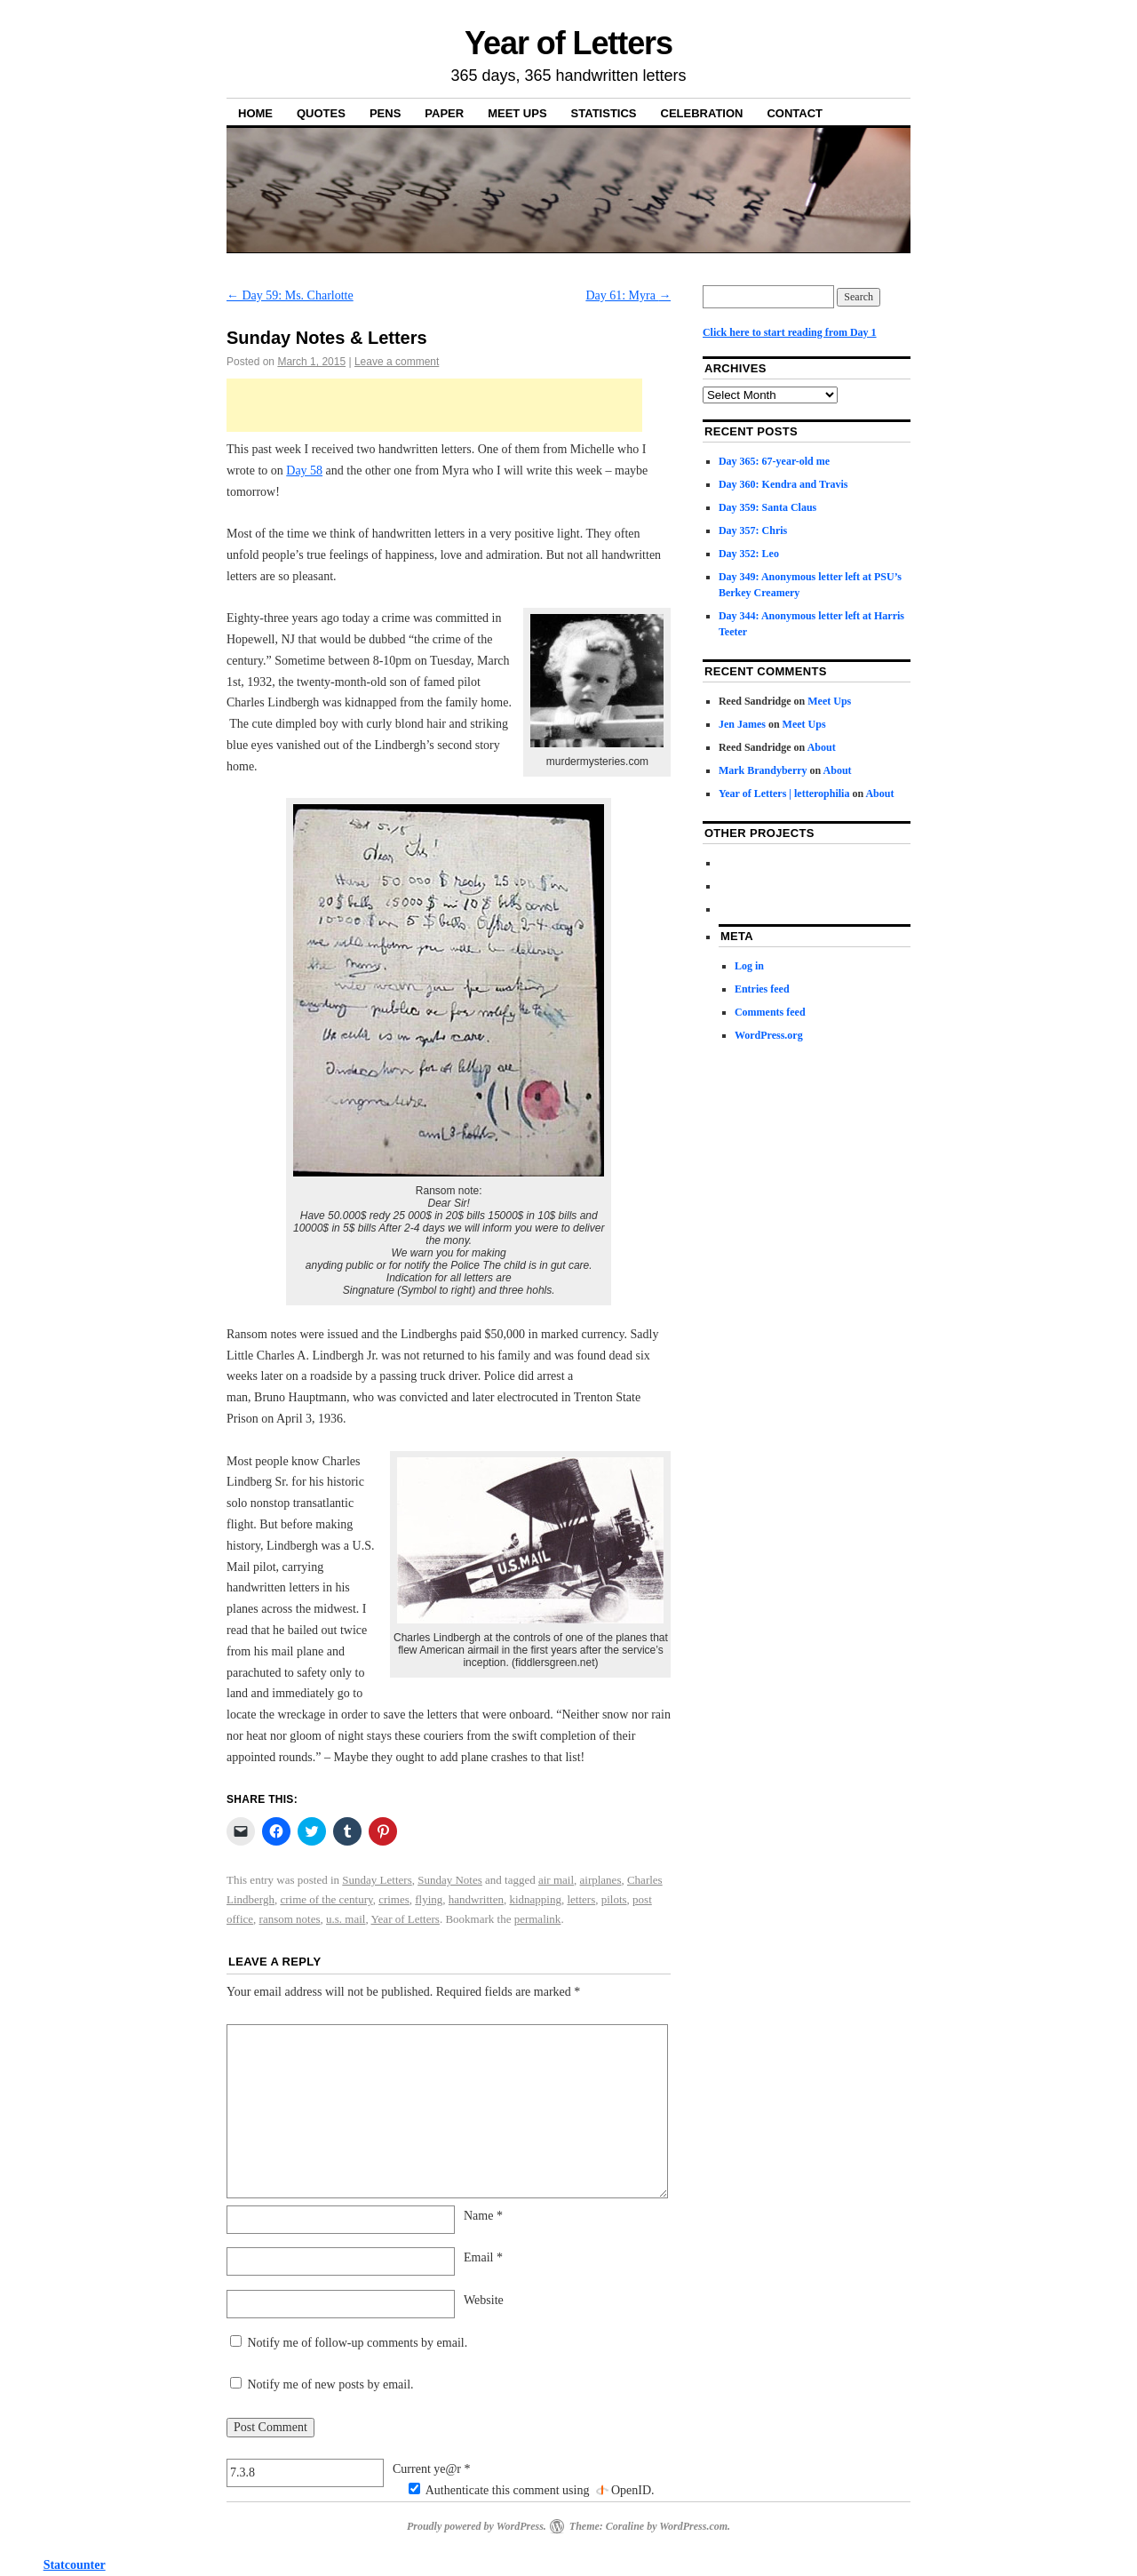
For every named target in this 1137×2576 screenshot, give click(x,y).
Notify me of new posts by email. (331, 2384)
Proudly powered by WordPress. (476, 2526)
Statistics (604, 113)
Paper (444, 113)
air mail (556, 1879)
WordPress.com (693, 2526)
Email (483, 2257)
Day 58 (304, 470)
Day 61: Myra (628, 295)
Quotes (321, 113)
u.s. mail (345, 1919)
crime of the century (326, 1899)
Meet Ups (517, 113)
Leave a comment (396, 361)
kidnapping (535, 1899)
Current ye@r (432, 2469)
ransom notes (290, 1919)
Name (483, 2215)
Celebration (702, 113)
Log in (749, 966)
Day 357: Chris (753, 530)
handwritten (476, 1899)
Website (484, 2300)
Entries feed (762, 989)
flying (428, 1899)
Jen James (742, 724)
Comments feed (770, 1012)
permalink (537, 1919)
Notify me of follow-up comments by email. (358, 2342)
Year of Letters (568, 43)
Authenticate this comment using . (532, 2490)
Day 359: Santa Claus (767, 507)
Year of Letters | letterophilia (784, 793)
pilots (614, 1899)
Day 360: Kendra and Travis (783, 484)
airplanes (601, 1879)
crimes (393, 1899)
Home (255, 113)
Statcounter (75, 2565)
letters (581, 1899)
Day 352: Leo (749, 553)
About (821, 747)
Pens (385, 113)
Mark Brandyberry (763, 770)
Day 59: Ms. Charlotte (290, 295)
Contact (795, 113)
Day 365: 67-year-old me (774, 461)
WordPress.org (769, 1035)
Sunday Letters (376, 1879)
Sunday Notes (449, 1879)
